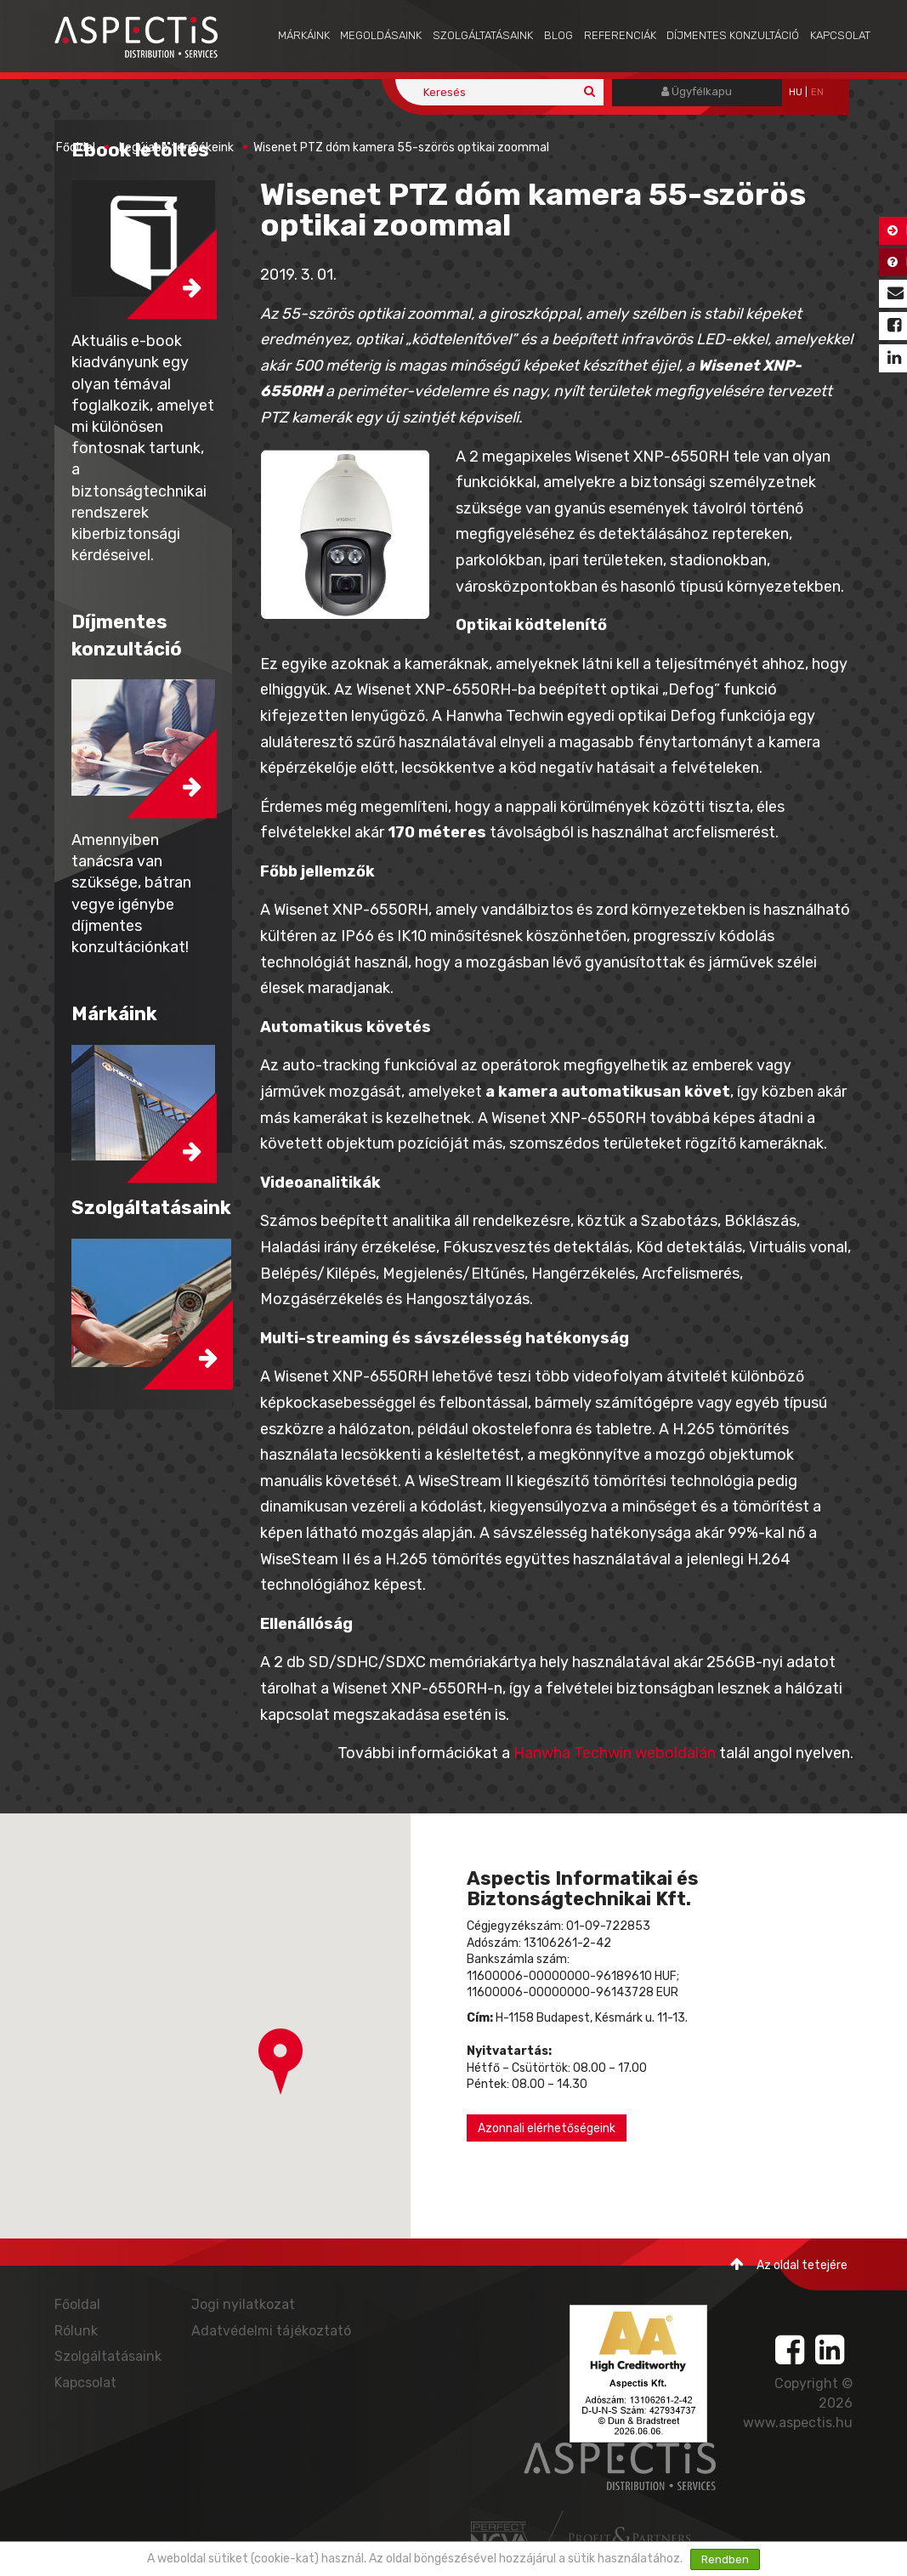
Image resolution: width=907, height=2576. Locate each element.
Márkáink (304, 35)
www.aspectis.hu (798, 2422)
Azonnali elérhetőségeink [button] (546, 2128)
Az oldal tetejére (788, 2264)
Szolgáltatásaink (483, 35)
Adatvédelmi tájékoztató (271, 2331)
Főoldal (75, 147)
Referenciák (620, 35)
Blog (558, 35)
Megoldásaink (381, 35)
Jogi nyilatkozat (243, 2304)
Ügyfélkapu (696, 91)
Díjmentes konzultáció (732, 35)
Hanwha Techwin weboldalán (614, 1753)
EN (817, 92)
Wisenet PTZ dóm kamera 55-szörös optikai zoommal (401, 147)
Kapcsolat (840, 35)
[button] (280, 2061)
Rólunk (76, 2331)
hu (795, 92)
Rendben (725, 2559)
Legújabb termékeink (176, 147)
